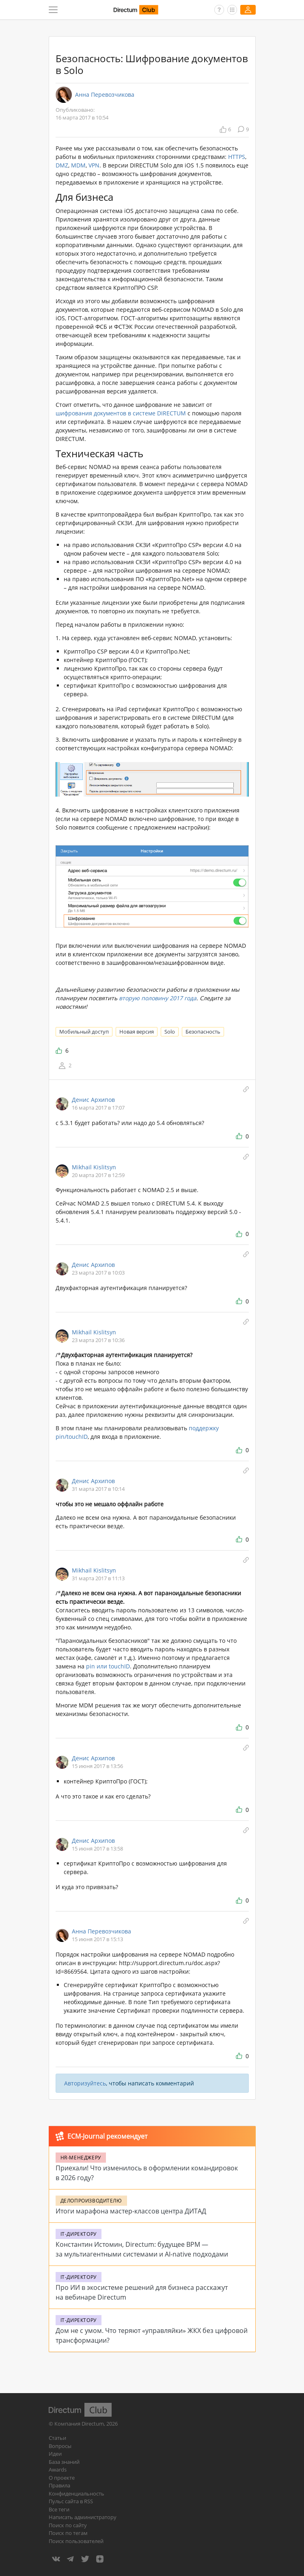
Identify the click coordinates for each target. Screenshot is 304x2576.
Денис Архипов (93, 1099)
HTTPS (236, 157)
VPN (93, 165)
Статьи (57, 2437)
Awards (58, 2469)
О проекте (62, 2477)
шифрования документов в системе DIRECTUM (121, 413)
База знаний (64, 2461)
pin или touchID (108, 1666)
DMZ (62, 165)
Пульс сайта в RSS (71, 2501)
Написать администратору (82, 2517)
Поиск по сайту (68, 2525)
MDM (78, 165)
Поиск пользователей (76, 2541)
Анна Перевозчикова (104, 95)
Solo (169, 1031)
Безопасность (202, 1031)
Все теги (59, 2509)
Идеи (55, 2453)
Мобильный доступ (84, 1031)
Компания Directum (79, 2423)
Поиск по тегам (68, 2533)
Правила (59, 2485)
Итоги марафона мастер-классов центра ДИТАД (131, 2211)
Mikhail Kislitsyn (94, 1167)
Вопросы (60, 2446)
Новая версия (136, 1031)
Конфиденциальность (76, 2493)
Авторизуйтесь (85, 2083)
